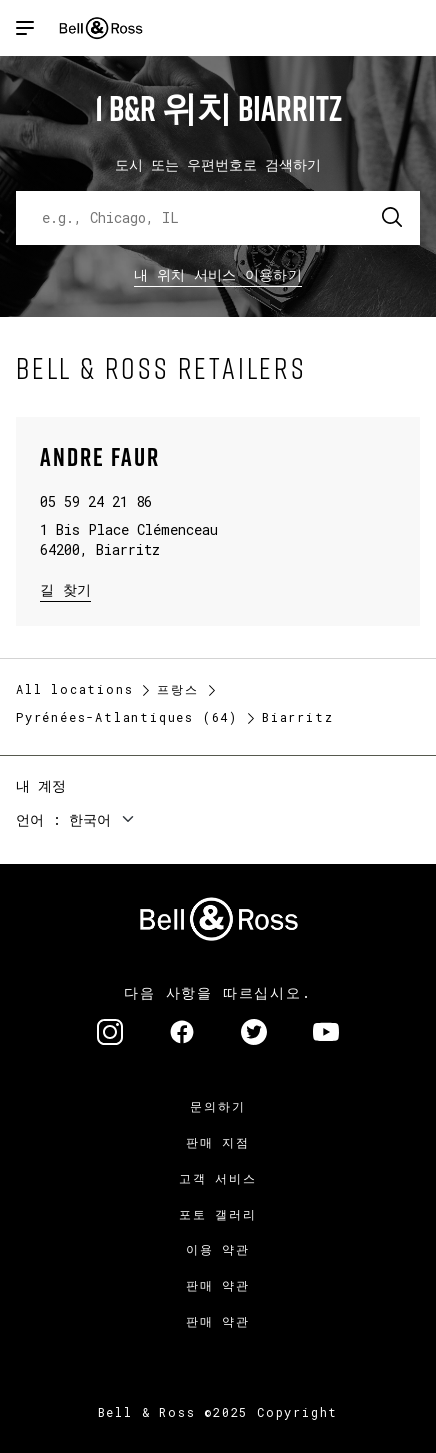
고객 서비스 (218, 1178)
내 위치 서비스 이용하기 (218, 274)
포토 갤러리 (218, 1214)
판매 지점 (218, 1142)
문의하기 (217, 1106)
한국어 (90, 819)
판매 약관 (218, 1285)
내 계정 (41, 785)
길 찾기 (65, 588)
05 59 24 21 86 (96, 501)
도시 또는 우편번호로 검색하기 (218, 164)
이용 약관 (218, 1249)
